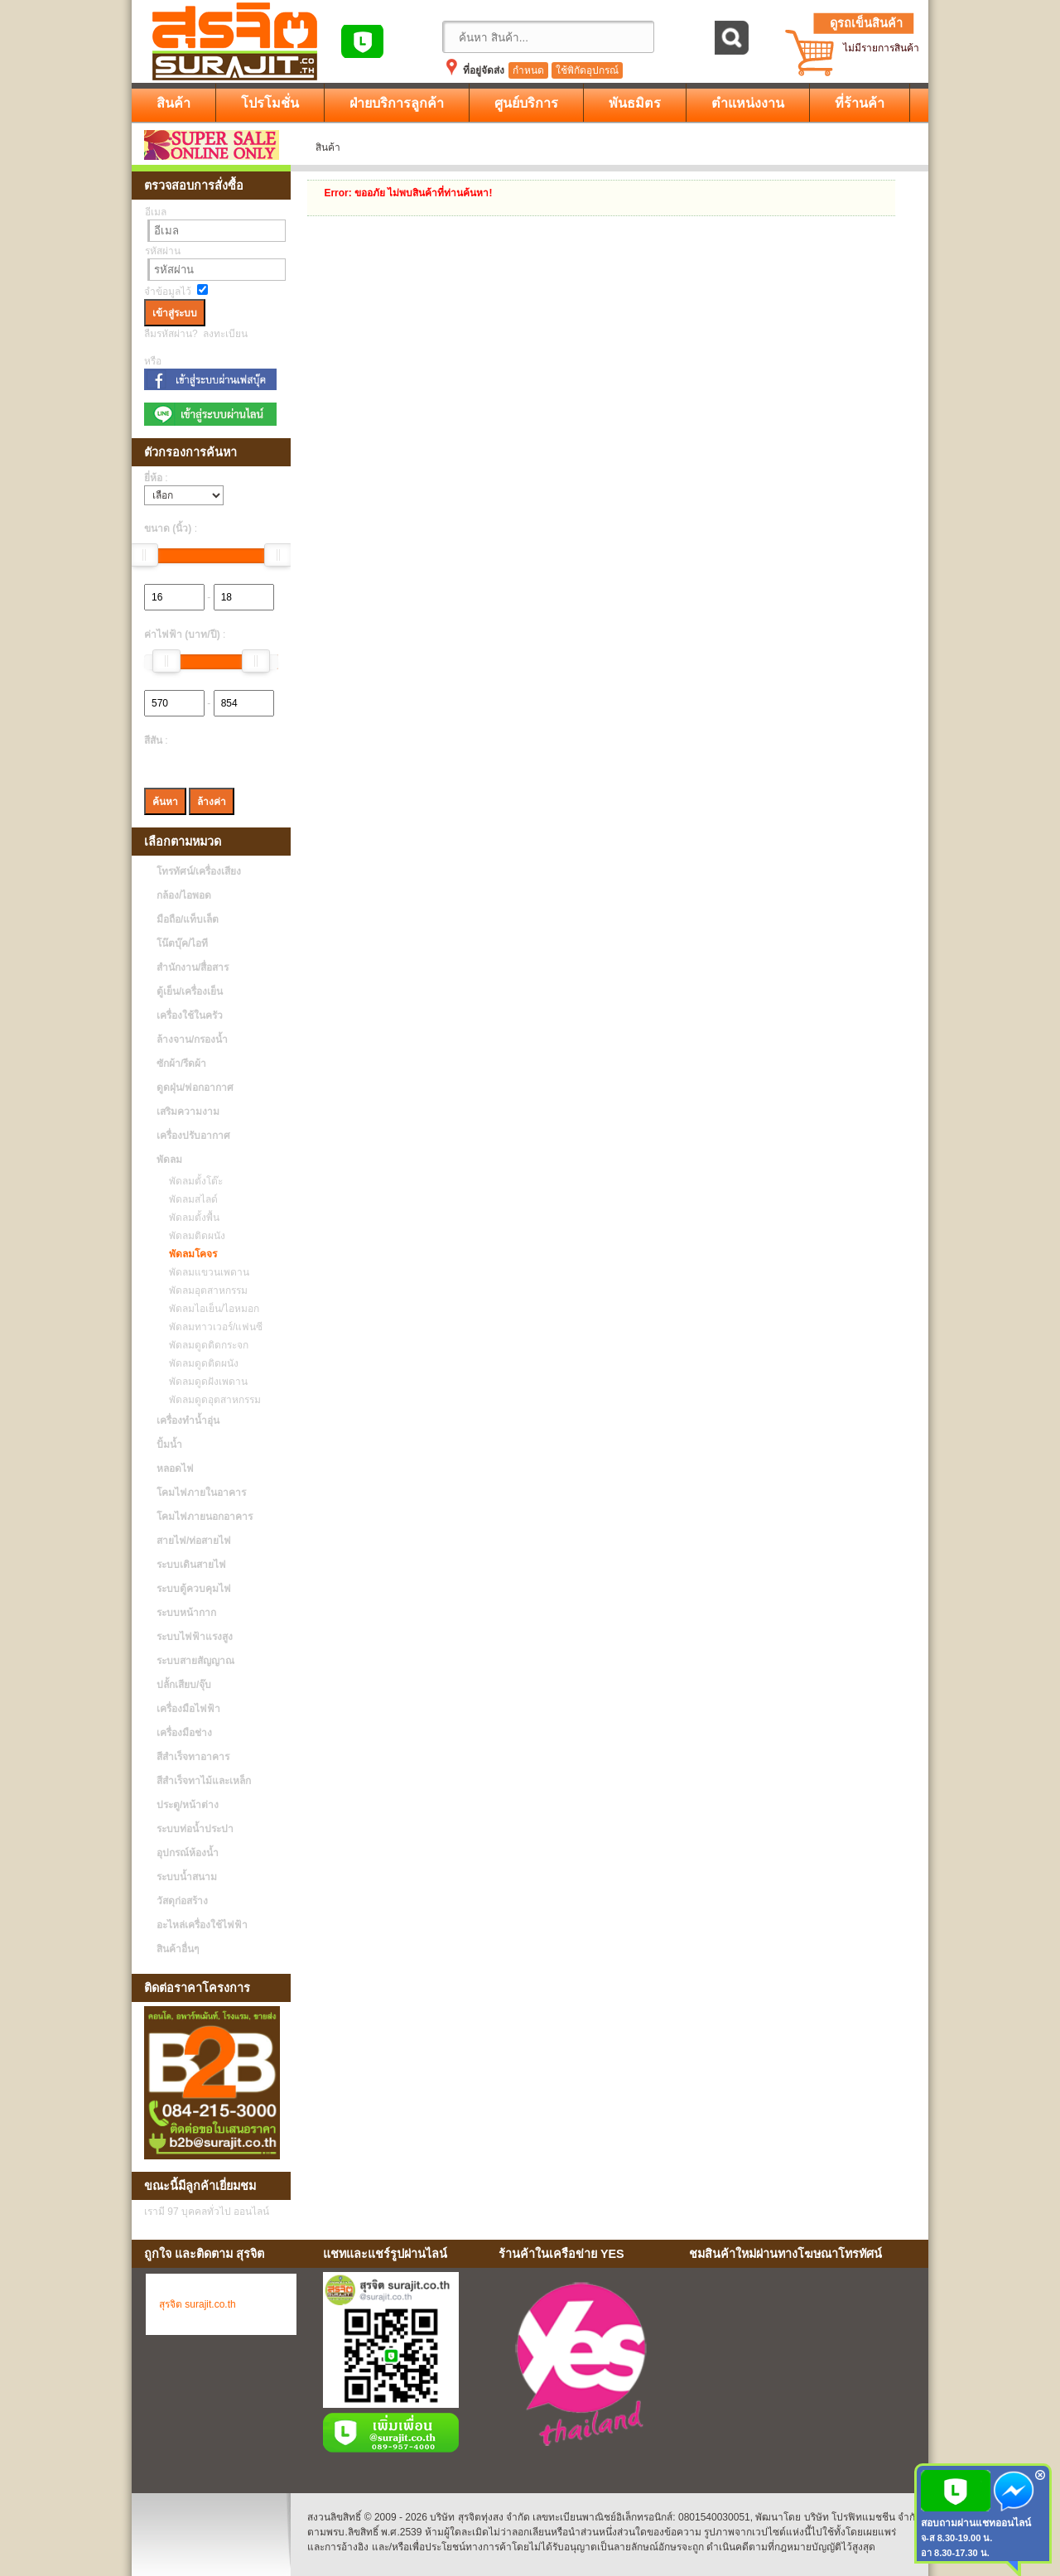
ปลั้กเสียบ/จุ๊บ (184, 1685)
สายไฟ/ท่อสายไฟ (194, 1540)
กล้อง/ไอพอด (184, 895)
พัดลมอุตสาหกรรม (204, 1290)
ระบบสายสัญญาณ (195, 1661)
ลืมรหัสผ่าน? (171, 334)
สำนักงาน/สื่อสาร (193, 967)
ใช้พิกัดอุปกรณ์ (587, 70)
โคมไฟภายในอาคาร (201, 1492)
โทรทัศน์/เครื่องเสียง (199, 871)
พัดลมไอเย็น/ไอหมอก (210, 1309)
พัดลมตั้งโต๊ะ (192, 1181)
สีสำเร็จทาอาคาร (193, 1757)
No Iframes (802, 2367)
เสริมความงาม (188, 1111)
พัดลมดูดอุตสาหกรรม (211, 1400)
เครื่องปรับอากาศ (193, 1135)
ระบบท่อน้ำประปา (195, 1829)
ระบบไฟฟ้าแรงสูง (195, 1637)
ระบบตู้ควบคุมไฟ (194, 1588)
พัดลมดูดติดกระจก (204, 1345)
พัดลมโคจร (189, 1254)
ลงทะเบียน (225, 334)
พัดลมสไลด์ (189, 1199)
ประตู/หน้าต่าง (188, 1805)
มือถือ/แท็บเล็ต (188, 919)
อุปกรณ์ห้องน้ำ (188, 1853)
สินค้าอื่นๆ (178, 1949)
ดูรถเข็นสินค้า (866, 23)
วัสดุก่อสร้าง (182, 1901)
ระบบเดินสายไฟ (191, 1564)
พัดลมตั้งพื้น (190, 1217)
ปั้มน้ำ (169, 1444)
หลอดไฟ (175, 1468)
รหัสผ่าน (163, 251)
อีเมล (155, 212)
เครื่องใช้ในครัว (190, 1015)
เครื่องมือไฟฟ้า (188, 1709)
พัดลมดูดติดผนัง (199, 1363)
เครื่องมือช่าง (184, 1733)
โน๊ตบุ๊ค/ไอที (182, 943)
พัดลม (169, 1159)
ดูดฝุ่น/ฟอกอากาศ (195, 1087)
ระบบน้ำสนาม (187, 1877)
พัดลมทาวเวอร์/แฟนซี (212, 1327)
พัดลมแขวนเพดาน (205, 1272)
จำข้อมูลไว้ (167, 291)
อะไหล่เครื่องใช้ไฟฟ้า (202, 1925)
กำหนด (528, 70)
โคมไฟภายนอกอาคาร (205, 1516)
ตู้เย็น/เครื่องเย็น (190, 991)
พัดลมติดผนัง (193, 1236)
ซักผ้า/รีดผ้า (181, 1063)
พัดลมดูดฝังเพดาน (204, 1381)
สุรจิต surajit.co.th (197, 2304)
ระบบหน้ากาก (186, 1612)
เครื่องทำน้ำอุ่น (188, 1420)
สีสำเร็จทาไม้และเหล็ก (204, 1781)
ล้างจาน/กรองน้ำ (192, 1039)
